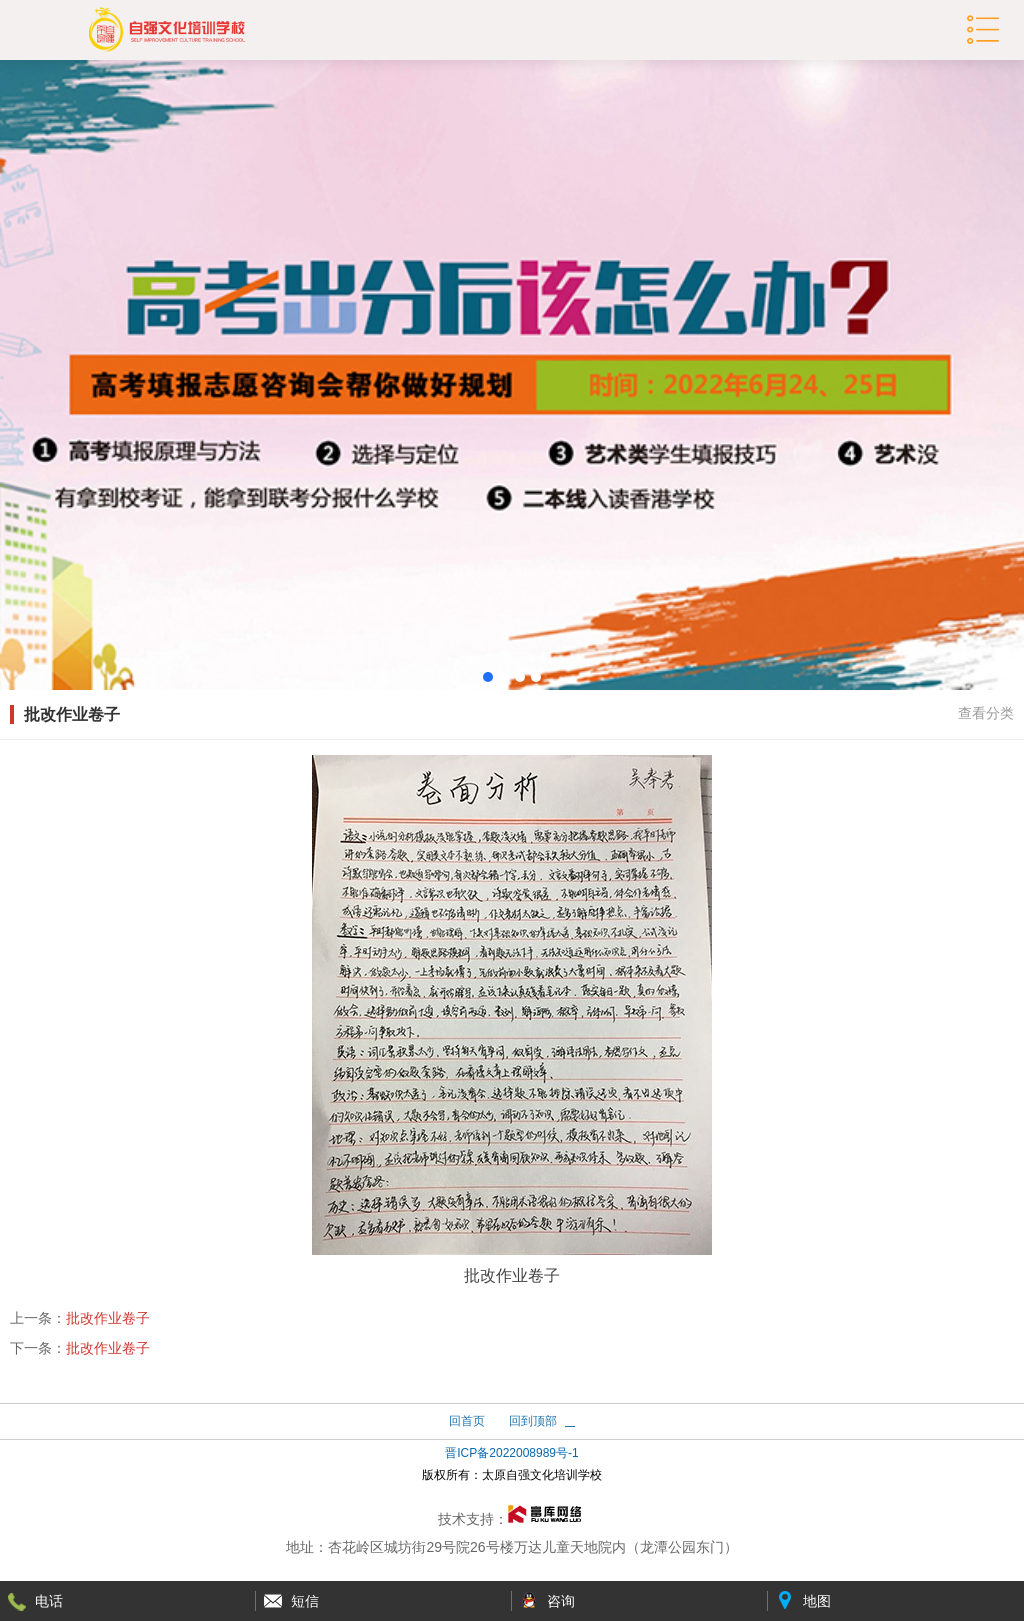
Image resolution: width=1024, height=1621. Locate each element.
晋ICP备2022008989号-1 (511, 1453)
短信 (305, 1601)
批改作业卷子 (108, 1318)
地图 (817, 1601)
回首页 (467, 1421)
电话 (49, 1601)
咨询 (561, 1601)
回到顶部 (533, 1421)
